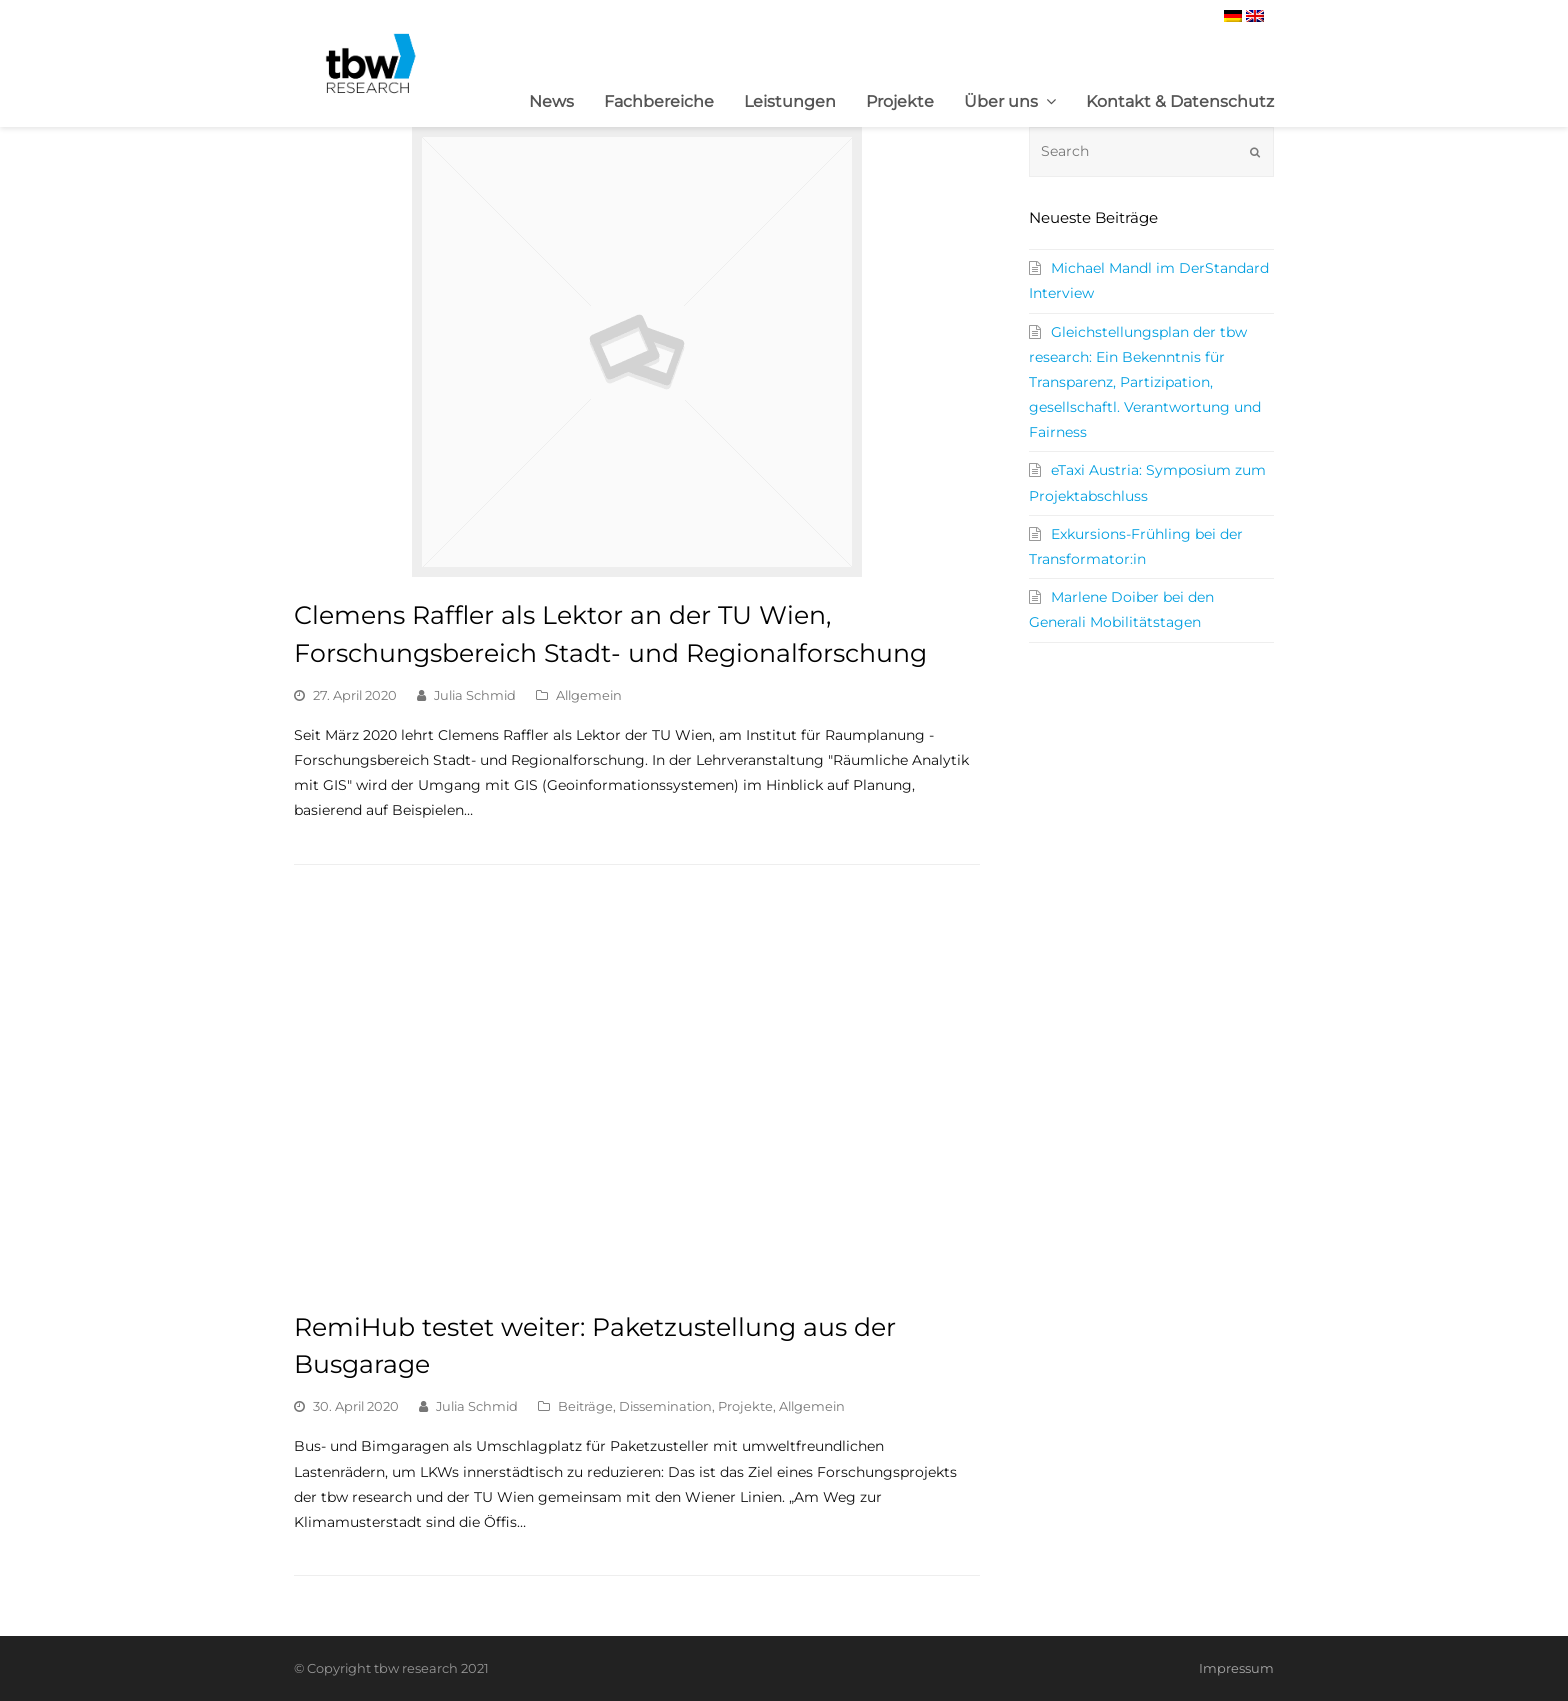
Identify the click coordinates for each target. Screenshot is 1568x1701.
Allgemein (589, 695)
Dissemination (665, 1406)
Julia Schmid (475, 695)
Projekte (745, 1406)
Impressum (1236, 1668)
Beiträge (585, 1406)
